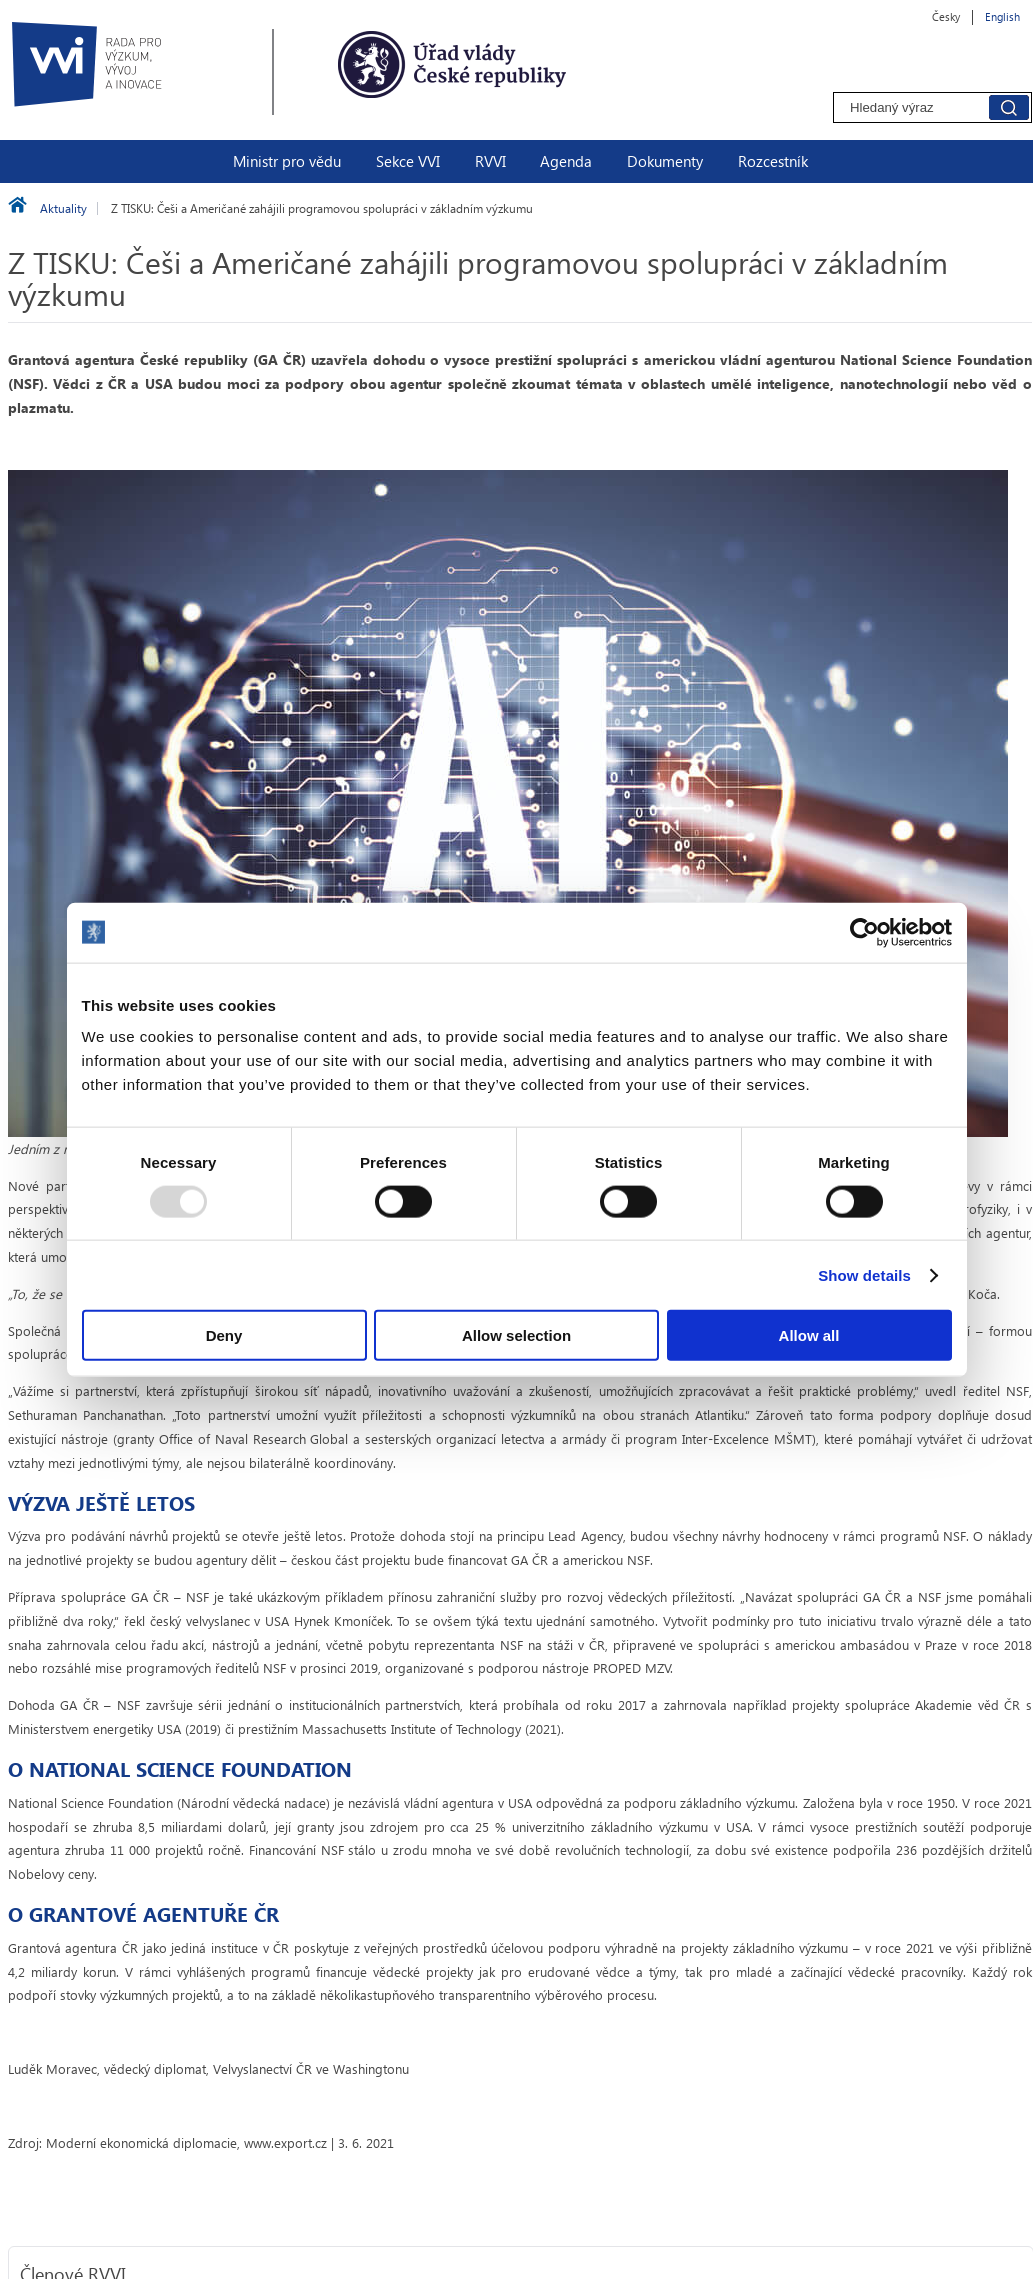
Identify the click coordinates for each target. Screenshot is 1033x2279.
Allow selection (516, 1335)
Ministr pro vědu (287, 161)
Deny (224, 1335)
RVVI (490, 161)
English (1002, 16)
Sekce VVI (408, 161)
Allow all (809, 1335)
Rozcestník (773, 161)
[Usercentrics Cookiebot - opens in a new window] (864, 932)
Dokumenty (665, 161)
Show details (864, 1274)
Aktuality (63, 208)
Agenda (566, 161)
